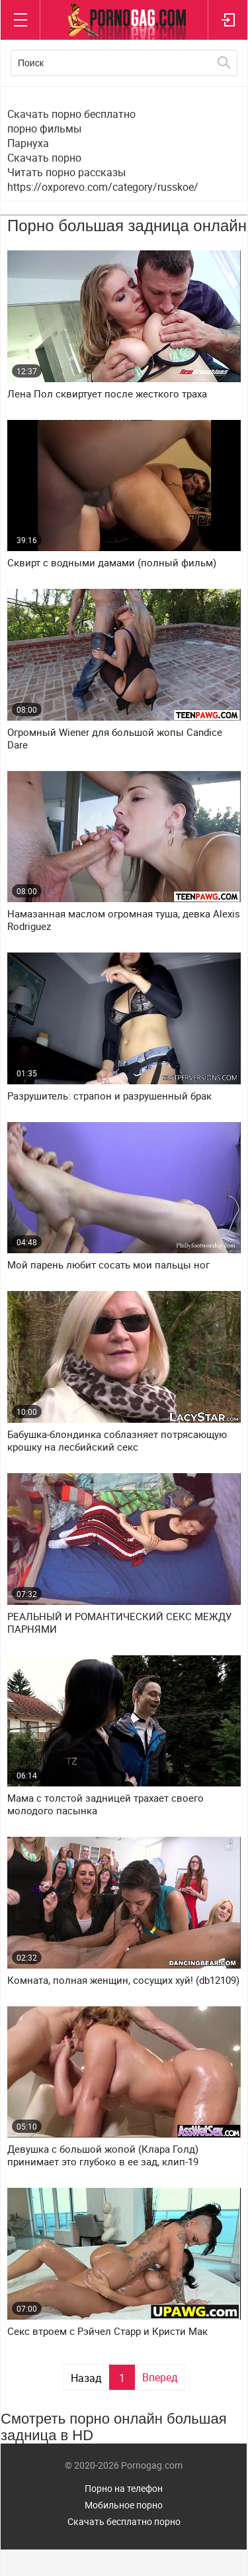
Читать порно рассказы (66, 172)
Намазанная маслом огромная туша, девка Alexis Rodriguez (123, 920)
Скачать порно (44, 157)
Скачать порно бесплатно (71, 114)
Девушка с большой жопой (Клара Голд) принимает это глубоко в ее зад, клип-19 (102, 2155)
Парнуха (28, 143)
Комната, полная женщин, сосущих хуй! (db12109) (123, 1980)
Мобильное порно (124, 2505)
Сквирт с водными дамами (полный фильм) (111, 562)
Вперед (160, 2377)
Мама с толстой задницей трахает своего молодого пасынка (105, 1804)
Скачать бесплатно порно (124, 2521)
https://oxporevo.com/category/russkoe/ (102, 187)
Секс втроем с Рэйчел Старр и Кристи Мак (107, 2331)
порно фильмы (44, 128)
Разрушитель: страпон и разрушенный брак (109, 1096)
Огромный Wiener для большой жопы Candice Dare (114, 738)
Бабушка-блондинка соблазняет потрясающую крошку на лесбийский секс (117, 1440)
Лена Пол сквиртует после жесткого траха (107, 393)
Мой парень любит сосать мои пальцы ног (108, 1265)
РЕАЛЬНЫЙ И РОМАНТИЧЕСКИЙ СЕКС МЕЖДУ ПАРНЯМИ (119, 1622)
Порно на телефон (124, 2488)
